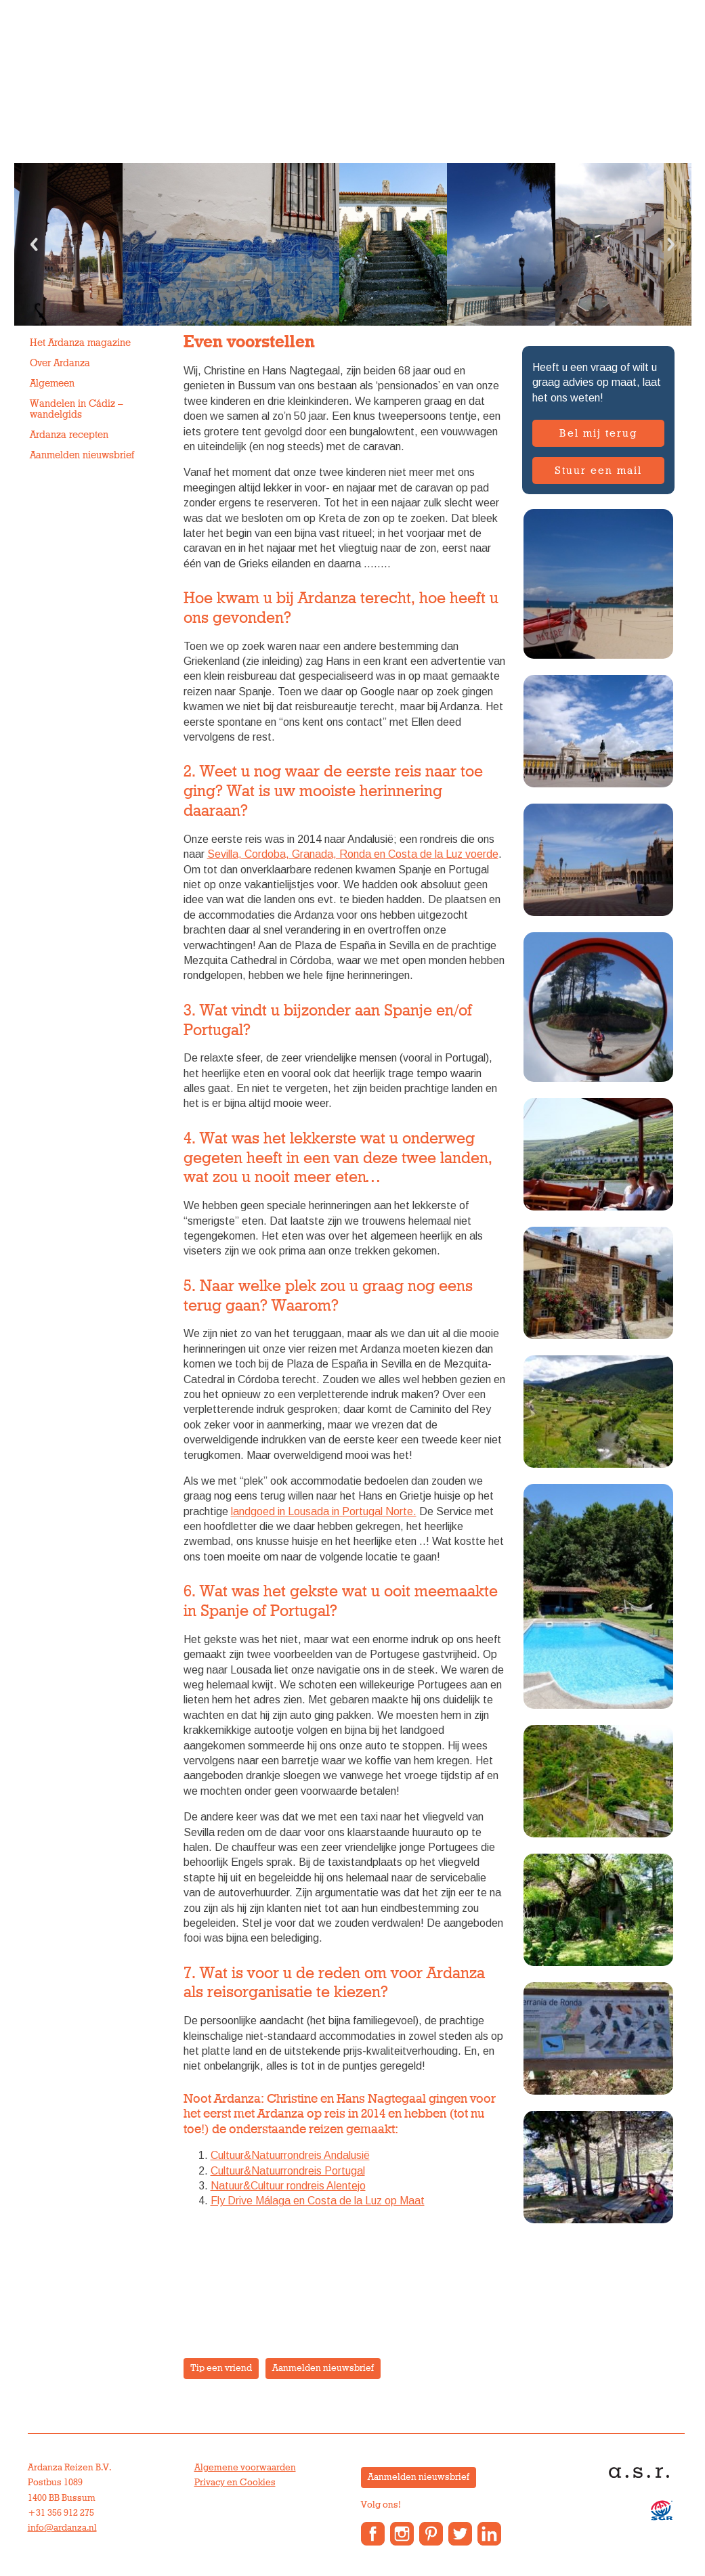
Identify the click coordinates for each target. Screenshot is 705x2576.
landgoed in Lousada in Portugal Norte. (323, 1511)
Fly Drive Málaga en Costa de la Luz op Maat (318, 2200)
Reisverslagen (618, 97)
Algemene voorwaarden (245, 2467)
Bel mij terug (598, 433)
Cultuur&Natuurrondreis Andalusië (290, 2155)
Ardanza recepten (69, 435)
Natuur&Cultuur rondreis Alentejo (288, 2185)
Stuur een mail (598, 470)
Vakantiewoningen (285, 97)
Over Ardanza (389, 97)
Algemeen (52, 383)
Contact (543, 97)
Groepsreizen (182, 97)
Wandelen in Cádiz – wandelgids (76, 409)
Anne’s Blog (475, 97)
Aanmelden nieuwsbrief (82, 455)
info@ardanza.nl (62, 2528)
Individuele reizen (79, 97)
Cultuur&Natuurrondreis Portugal (288, 2171)
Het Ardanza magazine (80, 343)
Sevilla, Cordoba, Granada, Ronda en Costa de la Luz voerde (352, 854)
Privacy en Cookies (235, 2482)
